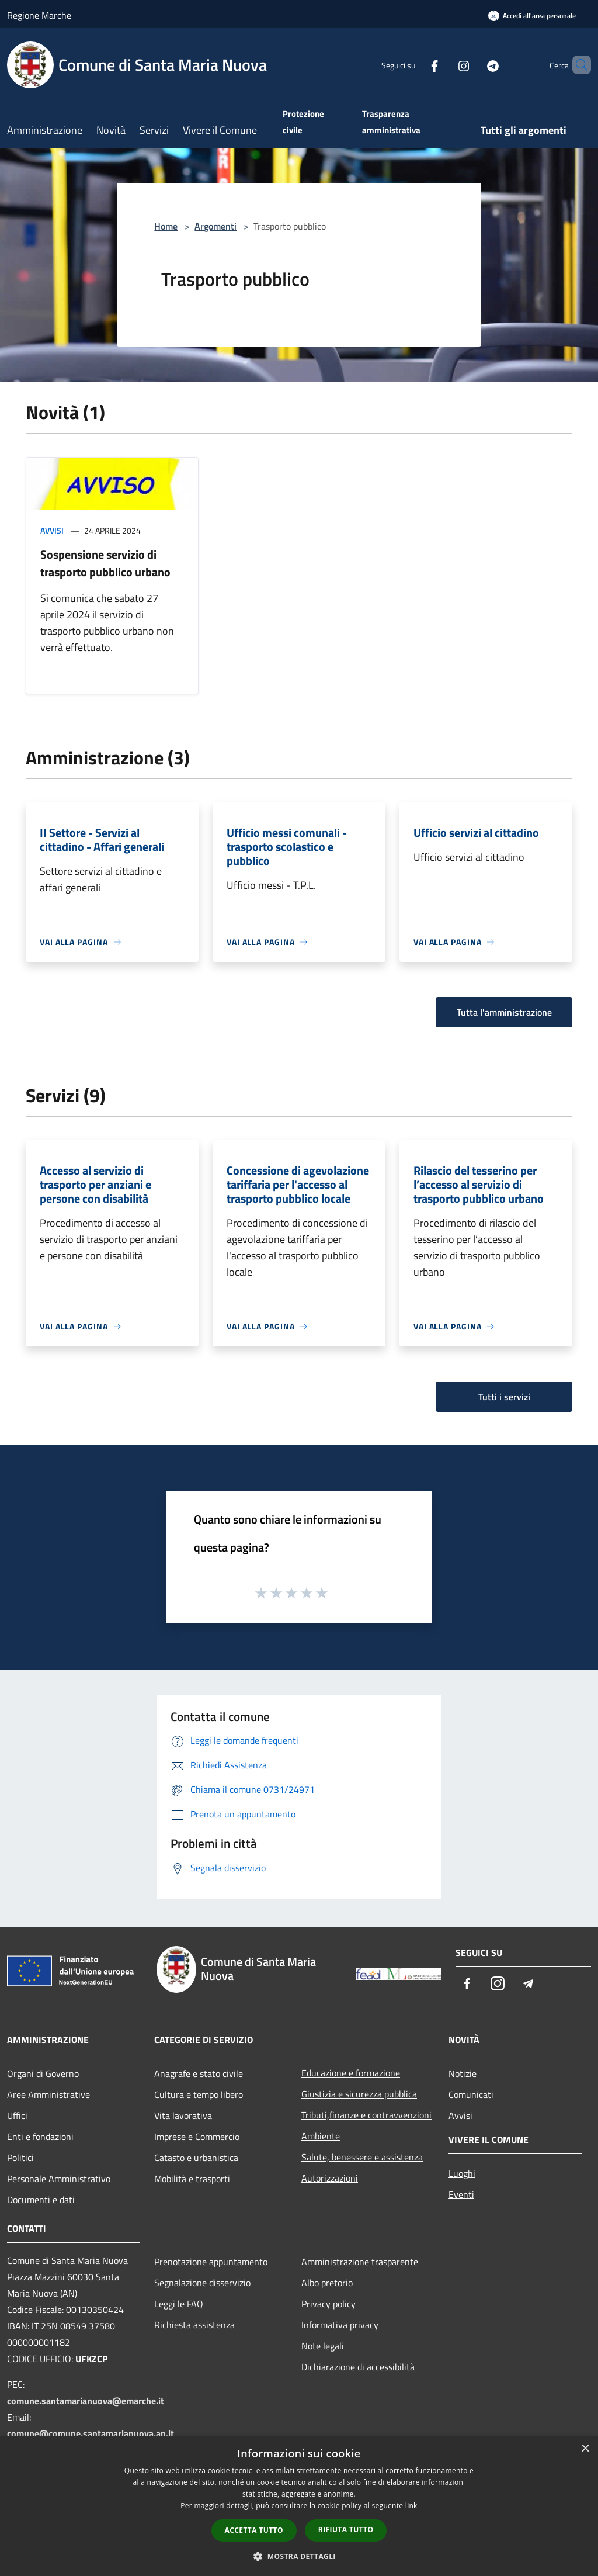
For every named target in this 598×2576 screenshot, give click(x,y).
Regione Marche (39, 15)
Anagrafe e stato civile (198, 2073)
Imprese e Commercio (196, 2137)
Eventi (461, 2194)
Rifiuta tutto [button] (346, 2530)
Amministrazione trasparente (359, 2262)
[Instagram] (444, 64)
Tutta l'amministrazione (504, 1012)
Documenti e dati (41, 2200)
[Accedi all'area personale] (532, 15)
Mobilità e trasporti (192, 2179)
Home (166, 226)
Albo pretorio (327, 2283)
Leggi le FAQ (178, 2304)
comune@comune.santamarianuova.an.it (90, 2433)
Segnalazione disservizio (202, 2283)
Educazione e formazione (350, 2073)
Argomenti (215, 226)
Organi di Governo (43, 2073)
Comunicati (470, 2094)
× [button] (584, 2449)
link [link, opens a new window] (411, 2506)
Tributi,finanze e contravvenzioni (366, 2115)
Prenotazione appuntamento (210, 2262)
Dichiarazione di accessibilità (358, 2367)
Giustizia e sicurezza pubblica (359, 2094)
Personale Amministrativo (58, 2179)
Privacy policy (328, 2304)
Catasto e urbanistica (196, 2158)
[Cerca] (577, 65)
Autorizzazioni (329, 2178)
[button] (299, 2556)
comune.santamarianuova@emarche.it (85, 2401)
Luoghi (461, 2173)
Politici (20, 2158)
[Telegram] (473, 64)
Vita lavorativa (183, 2115)
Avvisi (52, 530)
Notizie (462, 2073)
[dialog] (299, 2506)
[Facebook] (414, 64)
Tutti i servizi (504, 1397)
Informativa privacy (339, 2325)
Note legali (322, 2346)
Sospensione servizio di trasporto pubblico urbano (105, 563)
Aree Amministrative (48, 2094)
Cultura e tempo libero (198, 2094)
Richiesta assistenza (194, 2325)
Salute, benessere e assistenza (362, 2157)
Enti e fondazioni (40, 2137)
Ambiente (320, 2136)
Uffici (17, 2115)
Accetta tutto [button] (254, 2530)
